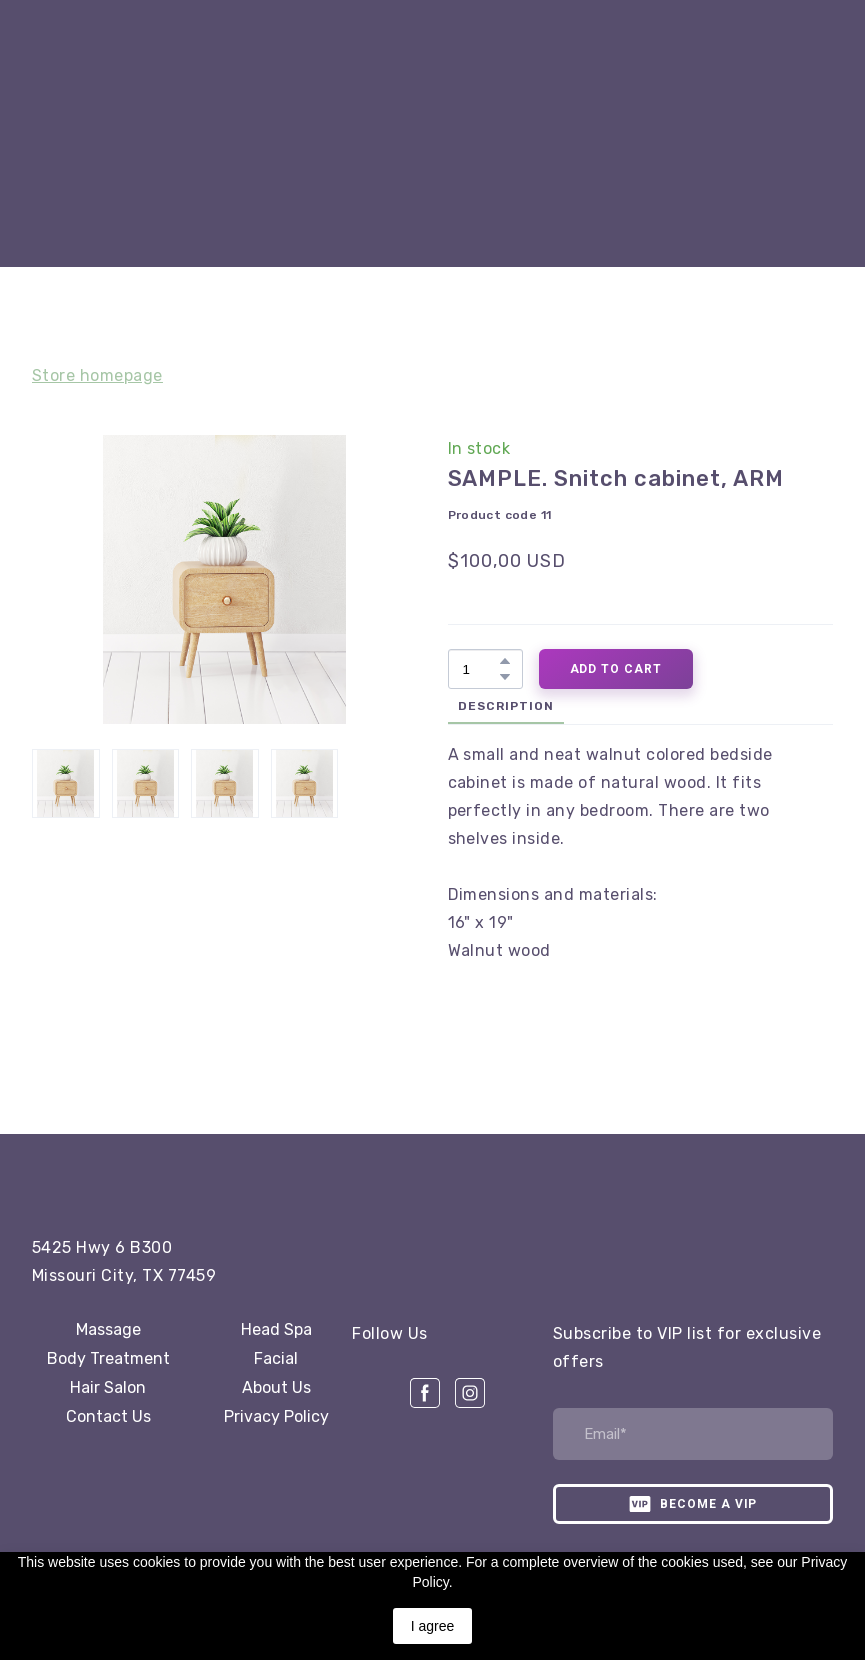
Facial (276, 1358)
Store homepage (97, 375)
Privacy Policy (276, 1416)
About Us (276, 1387)
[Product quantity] (480, 669)
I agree (433, 1626)
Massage (108, 1329)
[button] (505, 661)
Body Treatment (108, 1358)
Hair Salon (108, 1387)
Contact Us (108, 1416)
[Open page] (147, 1179)
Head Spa (276, 1329)
